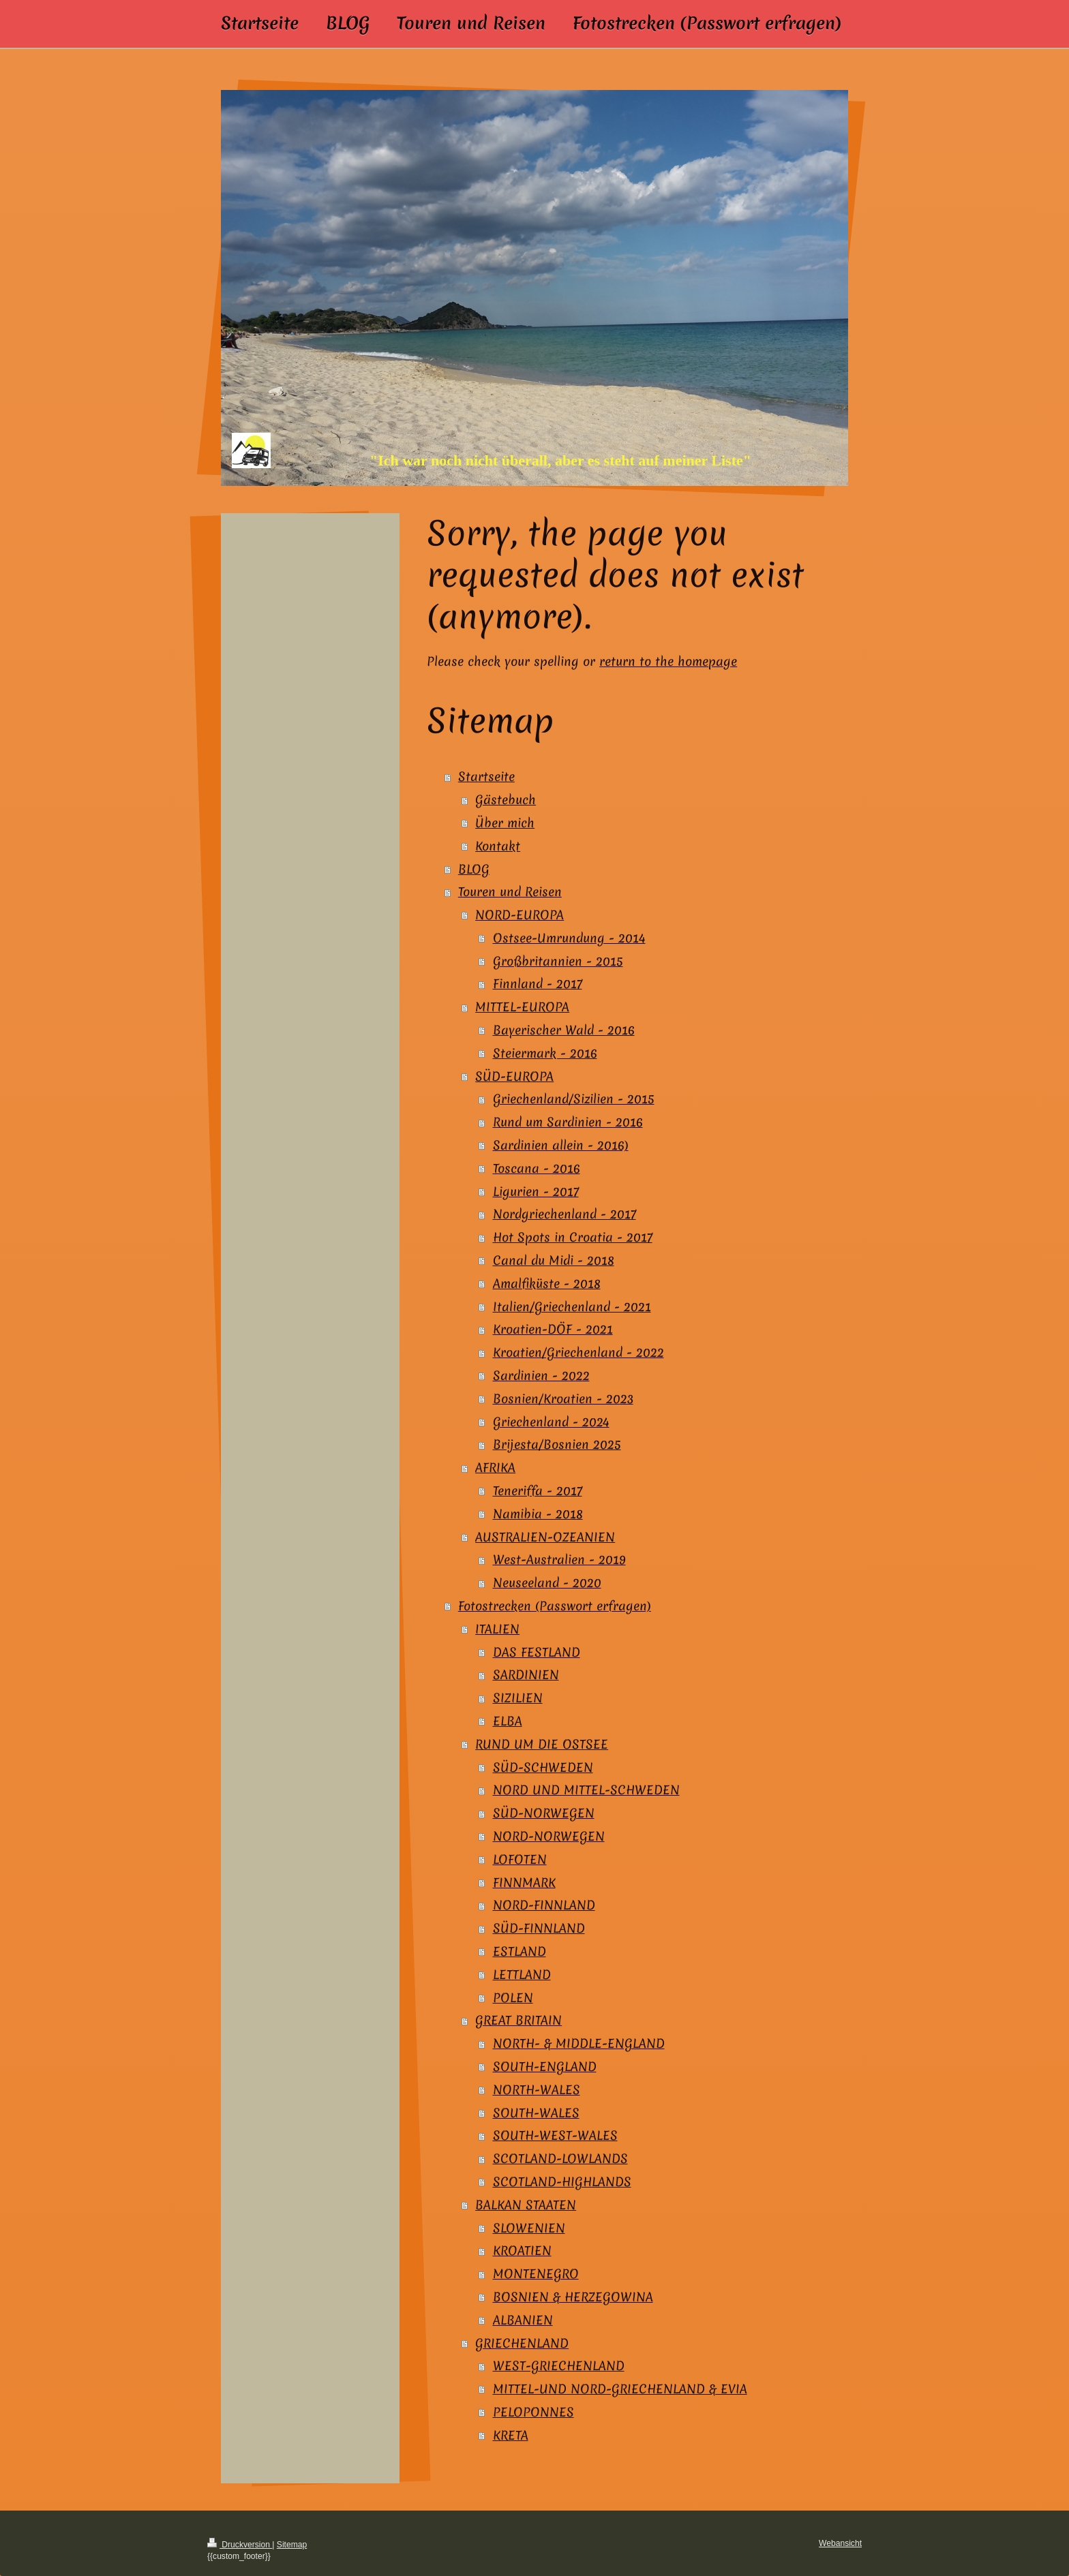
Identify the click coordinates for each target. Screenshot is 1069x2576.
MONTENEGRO (536, 2273)
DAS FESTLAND (536, 1652)
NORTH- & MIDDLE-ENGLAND (579, 2043)
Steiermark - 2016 (545, 1053)
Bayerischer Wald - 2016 (564, 1030)
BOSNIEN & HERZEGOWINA (573, 2296)
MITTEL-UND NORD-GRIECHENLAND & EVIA (620, 2388)
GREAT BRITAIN (518, 2020)
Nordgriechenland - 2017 (564, 1214)
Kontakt (497, 846)
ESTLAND (519, 1951)
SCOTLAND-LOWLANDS (560, 2158)
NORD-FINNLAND (544, 1905)
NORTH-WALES (536, 2089)
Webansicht (840, 2543)
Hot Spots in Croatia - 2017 (572, 1237)
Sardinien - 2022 (541, 1375)
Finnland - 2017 (537, 983)
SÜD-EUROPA (514, 1076)
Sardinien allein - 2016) (561, 1145)
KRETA (510, 2435)
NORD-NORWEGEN (549, 1836)
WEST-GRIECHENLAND (558, 2365)
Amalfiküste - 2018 (547, 1283)
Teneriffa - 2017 (537, 1490)
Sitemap (292, 2544)
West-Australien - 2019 (559, 1559)
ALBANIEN (523, 2320)
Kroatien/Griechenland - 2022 (578, 1352)
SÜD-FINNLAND (539, 1928)
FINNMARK (524, 1882)
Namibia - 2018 (538, 1513)
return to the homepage (668, 661)
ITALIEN (497, 1629)
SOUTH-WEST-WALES (555, 2135)
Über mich (504, 822)
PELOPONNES (533, 2412)
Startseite (486, 776)
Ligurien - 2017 (536, 1191)
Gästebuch (505, 799)
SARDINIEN (526, 1674)
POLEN (513, 1997)
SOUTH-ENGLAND (545, 2066)
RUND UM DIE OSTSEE (541, 1744)
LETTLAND (522, 1974)
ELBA (507, 1721)
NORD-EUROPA (519, 914)
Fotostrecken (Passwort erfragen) (554, 1605)
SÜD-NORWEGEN (543, 1813)
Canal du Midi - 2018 (553, 1260)
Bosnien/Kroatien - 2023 (563, 1398)
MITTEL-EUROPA (522, 1006)
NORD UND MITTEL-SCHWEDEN (586, 1789)
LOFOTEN (520, 1859)
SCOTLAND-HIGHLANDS (562, 2181)
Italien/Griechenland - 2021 (572, 1306)
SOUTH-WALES (536, 2112)
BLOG (474, 869)
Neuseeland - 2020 (547, 1582)
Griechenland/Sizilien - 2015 (573, 1098)
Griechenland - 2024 (551, 1421)
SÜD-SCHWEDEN (543, 1767)
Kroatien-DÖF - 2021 (553, 1329)
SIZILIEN (518, 1697)
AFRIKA (495, 1467)
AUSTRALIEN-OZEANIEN (545, 1537)
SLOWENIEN (529, 2228)
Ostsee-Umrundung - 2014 (569, 938)
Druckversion (239, 2544)
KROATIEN (522, 2250)
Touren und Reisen (510, 891)
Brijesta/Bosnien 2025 (557, 1444)
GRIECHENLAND (522, 2343)
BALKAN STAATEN (525, 2204)
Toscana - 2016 (536, 1168)
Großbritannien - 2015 (558, 961)
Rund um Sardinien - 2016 (568, 1122)
